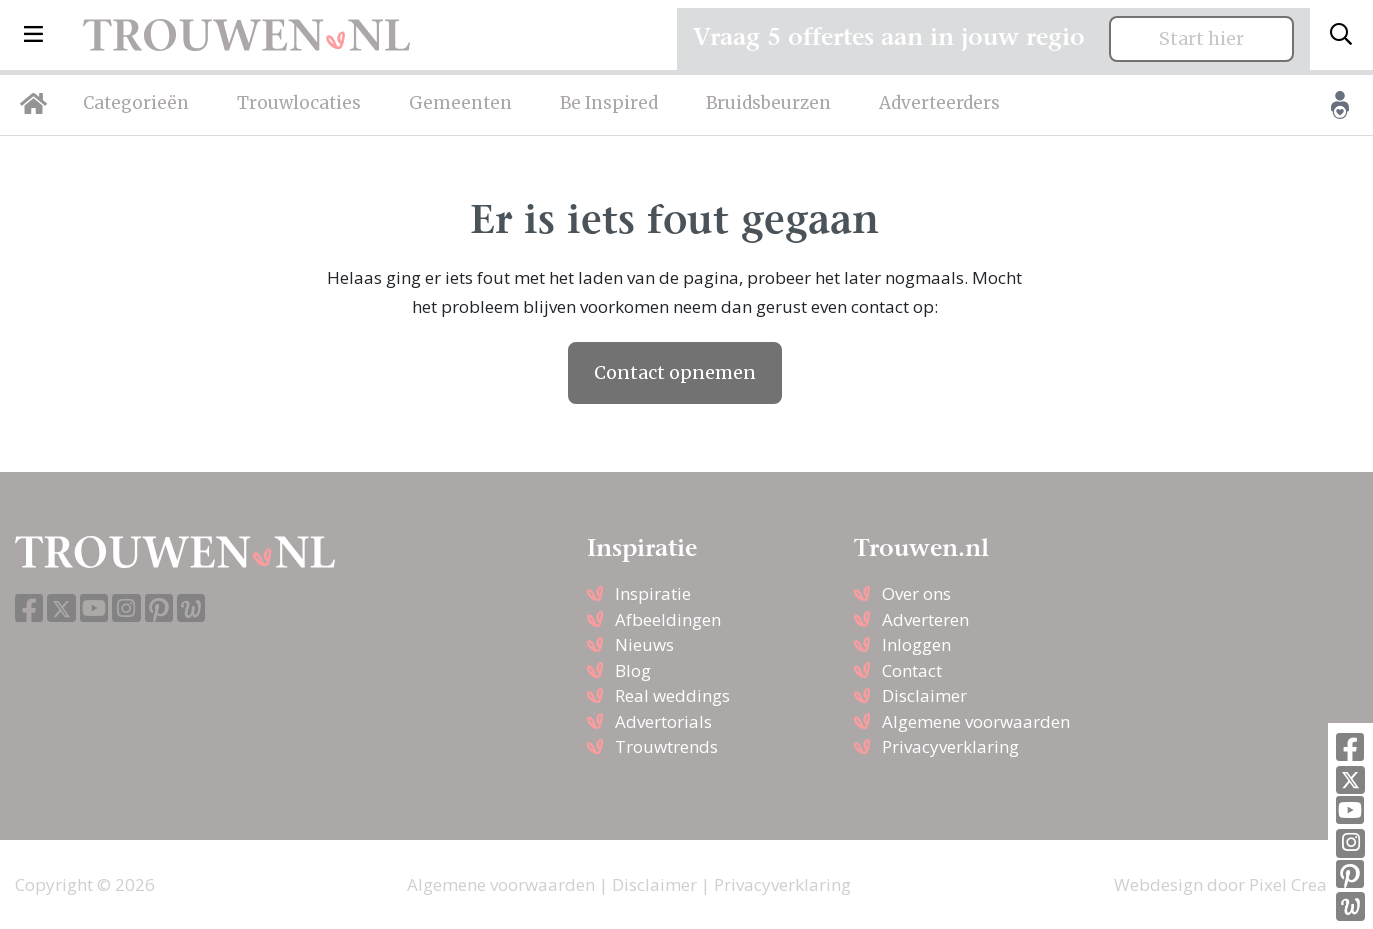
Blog (633, 670)
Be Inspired (609, 103)
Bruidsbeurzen (768, 103)
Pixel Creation (1303, 884)
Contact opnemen (675, 373)
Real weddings (672, 695)
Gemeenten (460, 103)
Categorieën (136, 103)
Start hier (1201, 39)
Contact (912, 670)
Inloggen (916, 644)
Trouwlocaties (299, 103)
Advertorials (663, 721)
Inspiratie (653, 593)
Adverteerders (939, 103)
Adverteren (925, 619)
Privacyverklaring (950, 746)
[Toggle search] (1341, 35)
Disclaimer (924, 695)
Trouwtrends (666, 746)
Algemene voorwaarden (976, 721)
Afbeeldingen (668, 619)
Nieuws (644, 644)
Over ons (916, 593)
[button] (33, 35)
